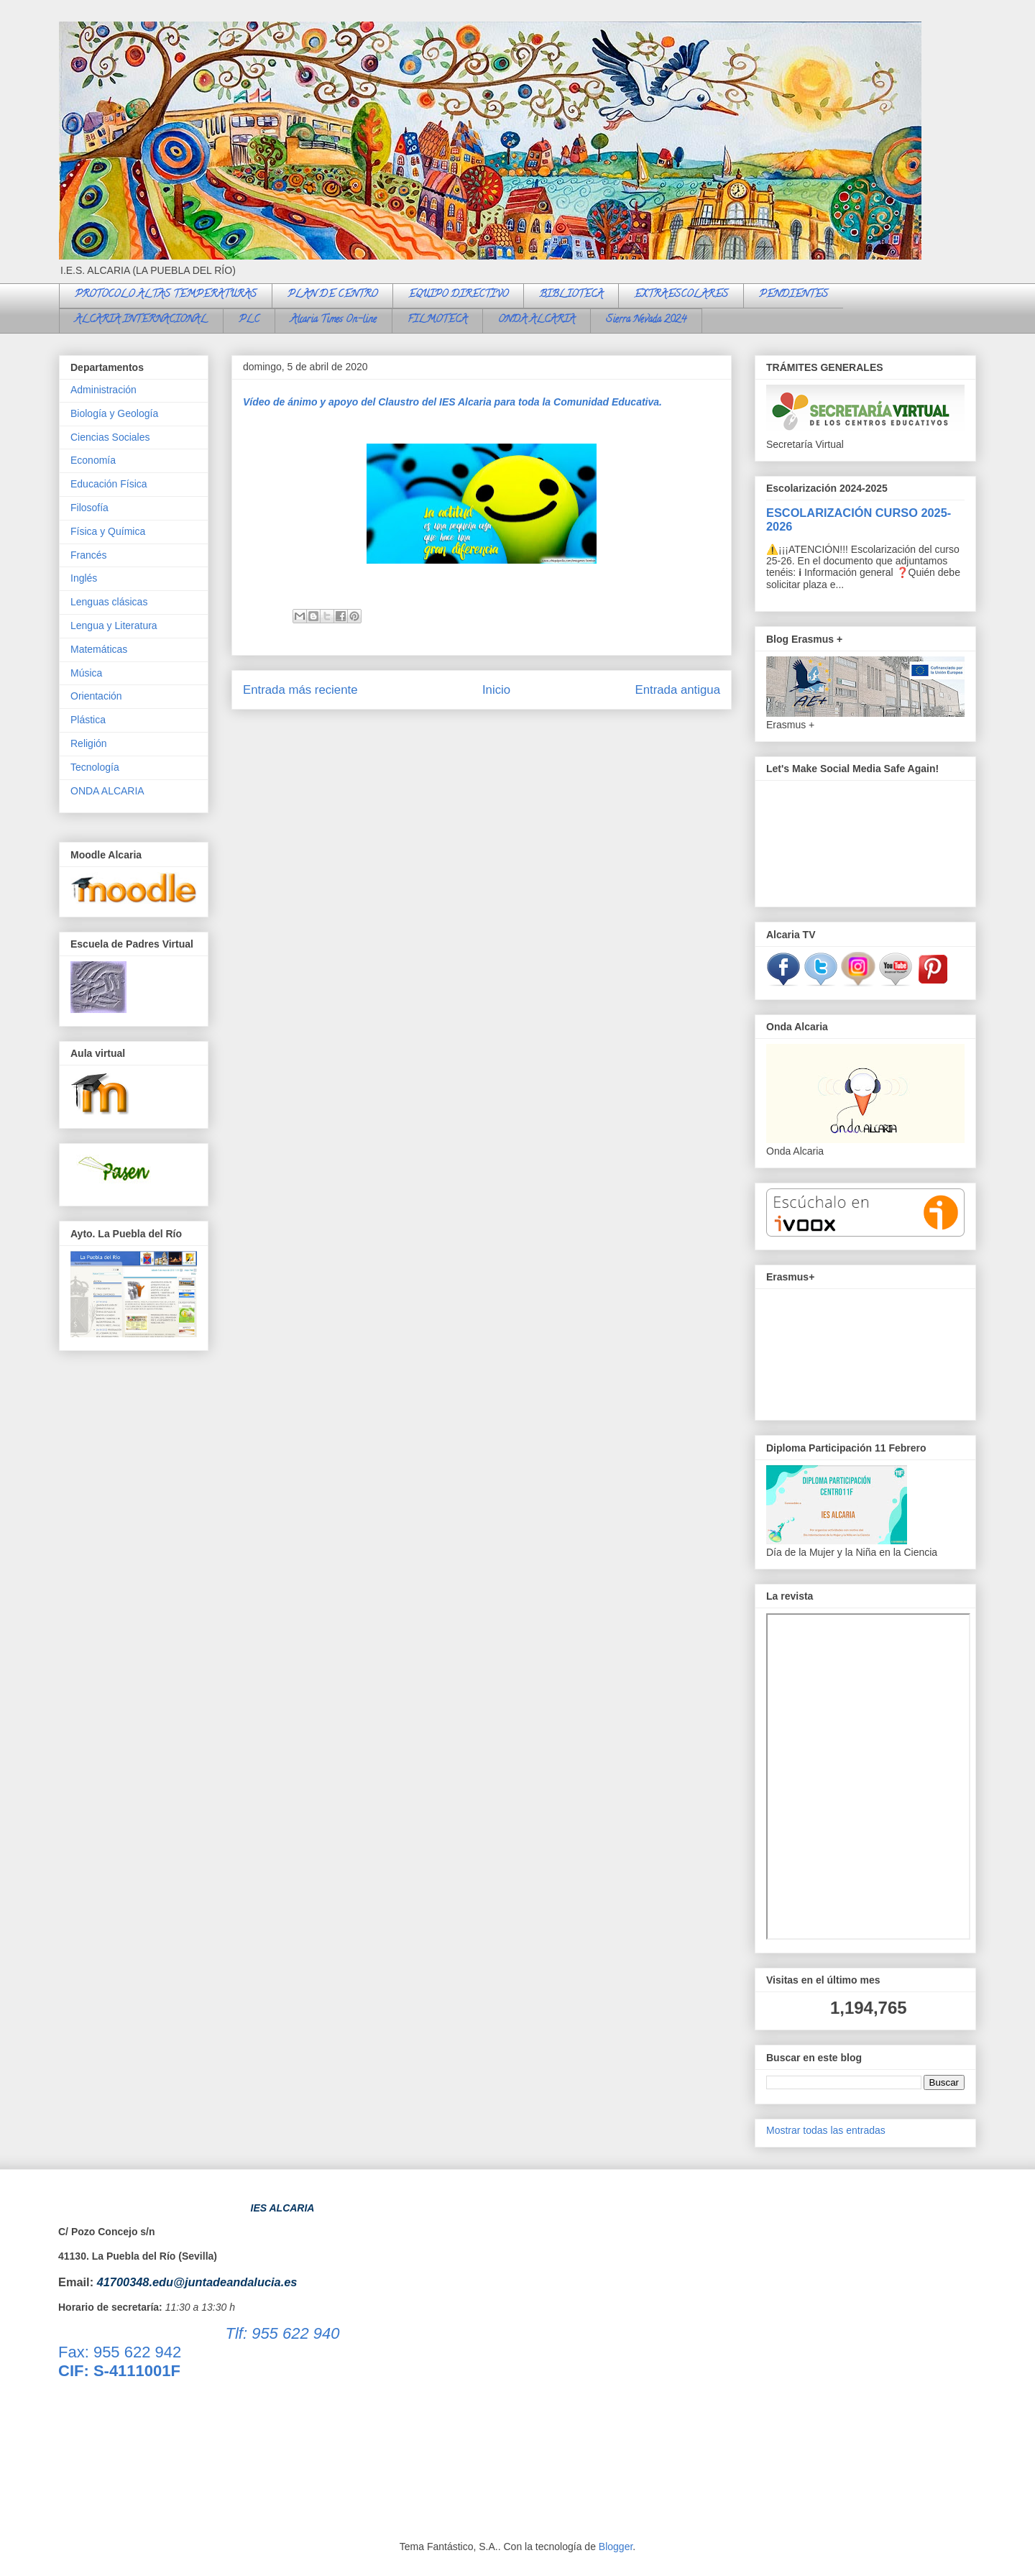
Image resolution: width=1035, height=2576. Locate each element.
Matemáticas (98, 649)
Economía (93, 460)
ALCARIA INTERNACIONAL (141, 320)
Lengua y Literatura (113, 625)
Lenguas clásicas (108, 602)
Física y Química (107, 531)
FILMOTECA (437, 320)
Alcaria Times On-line (333, 320)
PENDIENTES (793, 295)
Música (86, 673)
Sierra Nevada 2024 (646, 320)
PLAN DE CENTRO (332, 295)
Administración (103, 389)
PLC (249, 320)
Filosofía (89, 507)
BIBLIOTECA (571, 295)
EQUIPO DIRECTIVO (458, 295)
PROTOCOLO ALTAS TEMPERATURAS (166, 295)
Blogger (615, 2546)
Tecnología (94, 767)
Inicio (496, 690)
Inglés (83, 578)
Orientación (96, 696)
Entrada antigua (678, 690)
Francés (88, 555)
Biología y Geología (114, 413)
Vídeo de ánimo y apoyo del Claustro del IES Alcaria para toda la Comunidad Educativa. (452, 402)
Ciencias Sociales (110, 437)
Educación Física (108, 484)
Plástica (88, 719)
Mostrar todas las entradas (826, 2130)
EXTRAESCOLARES (681, 295)
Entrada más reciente (300, 690)
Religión (88, 743)
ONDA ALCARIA (536, 320)
